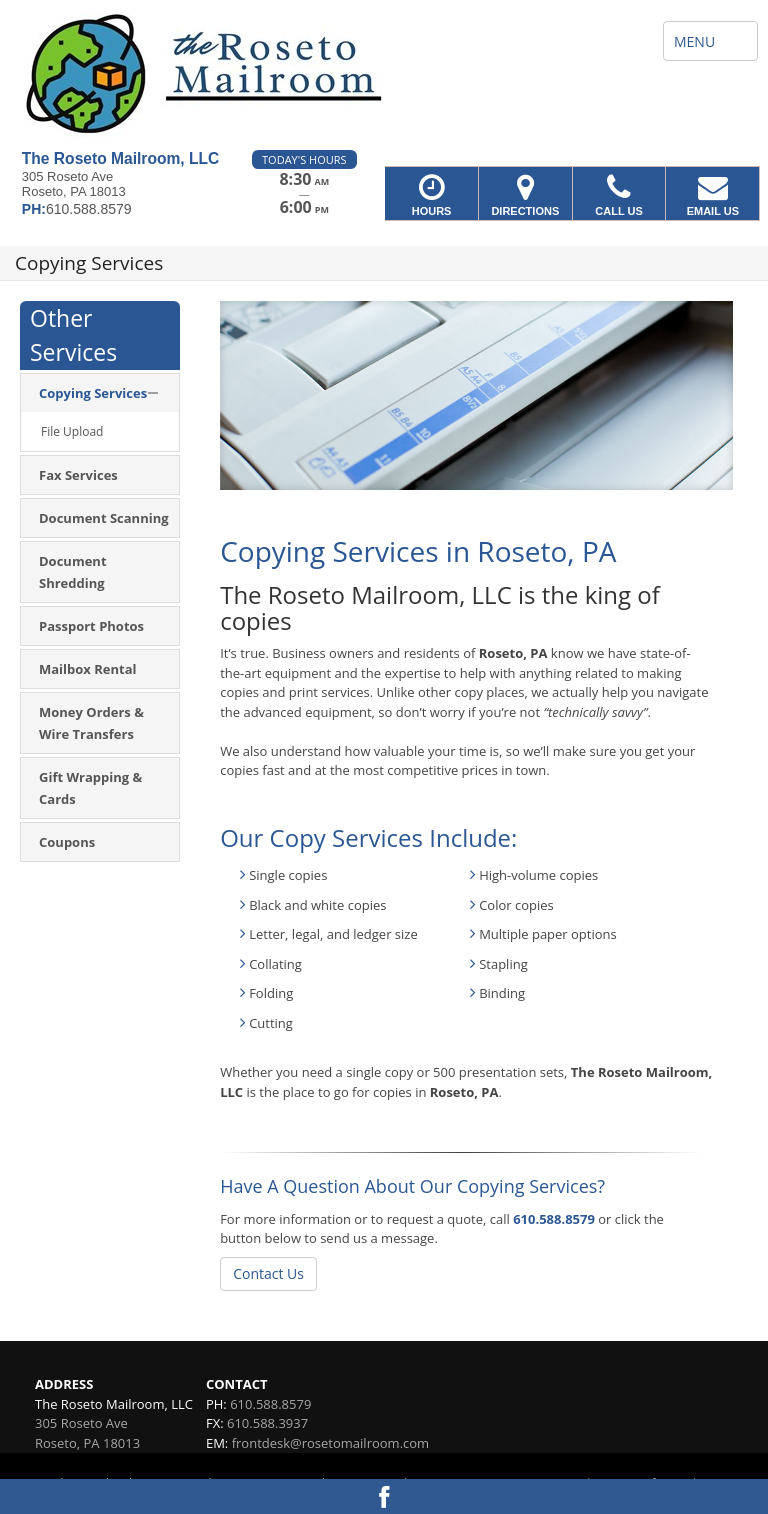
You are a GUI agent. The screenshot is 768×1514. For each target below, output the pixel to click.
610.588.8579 (554, 1219)
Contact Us (268, 1273)
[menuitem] (100, 393)
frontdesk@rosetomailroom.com (330, 1443)
